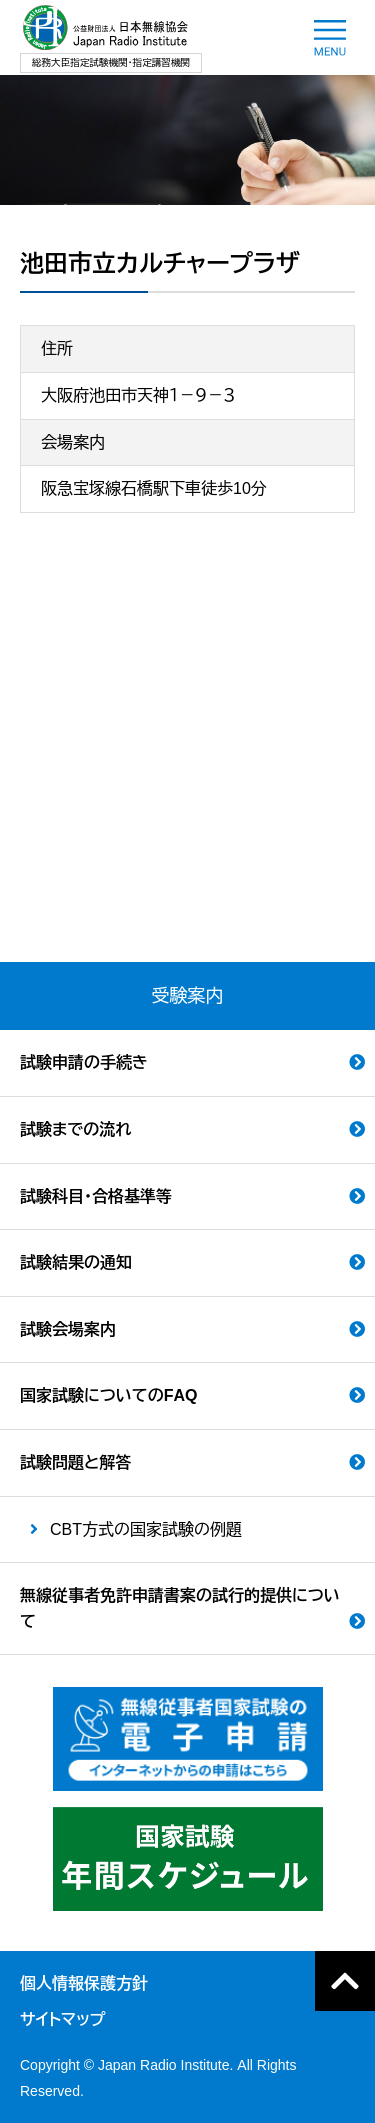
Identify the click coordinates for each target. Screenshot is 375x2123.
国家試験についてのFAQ (108, 1395)
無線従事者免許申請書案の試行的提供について (180, 1608)
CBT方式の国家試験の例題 (146, 1529)
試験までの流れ (75, 1129)
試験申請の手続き (84, 1062)
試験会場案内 (68, 1329)
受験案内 (188, 996)
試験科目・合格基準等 (96, 1196)
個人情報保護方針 (84, 1983)
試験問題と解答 (75, 1462)
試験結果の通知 (76, 1262)
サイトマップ (62, 2019)
